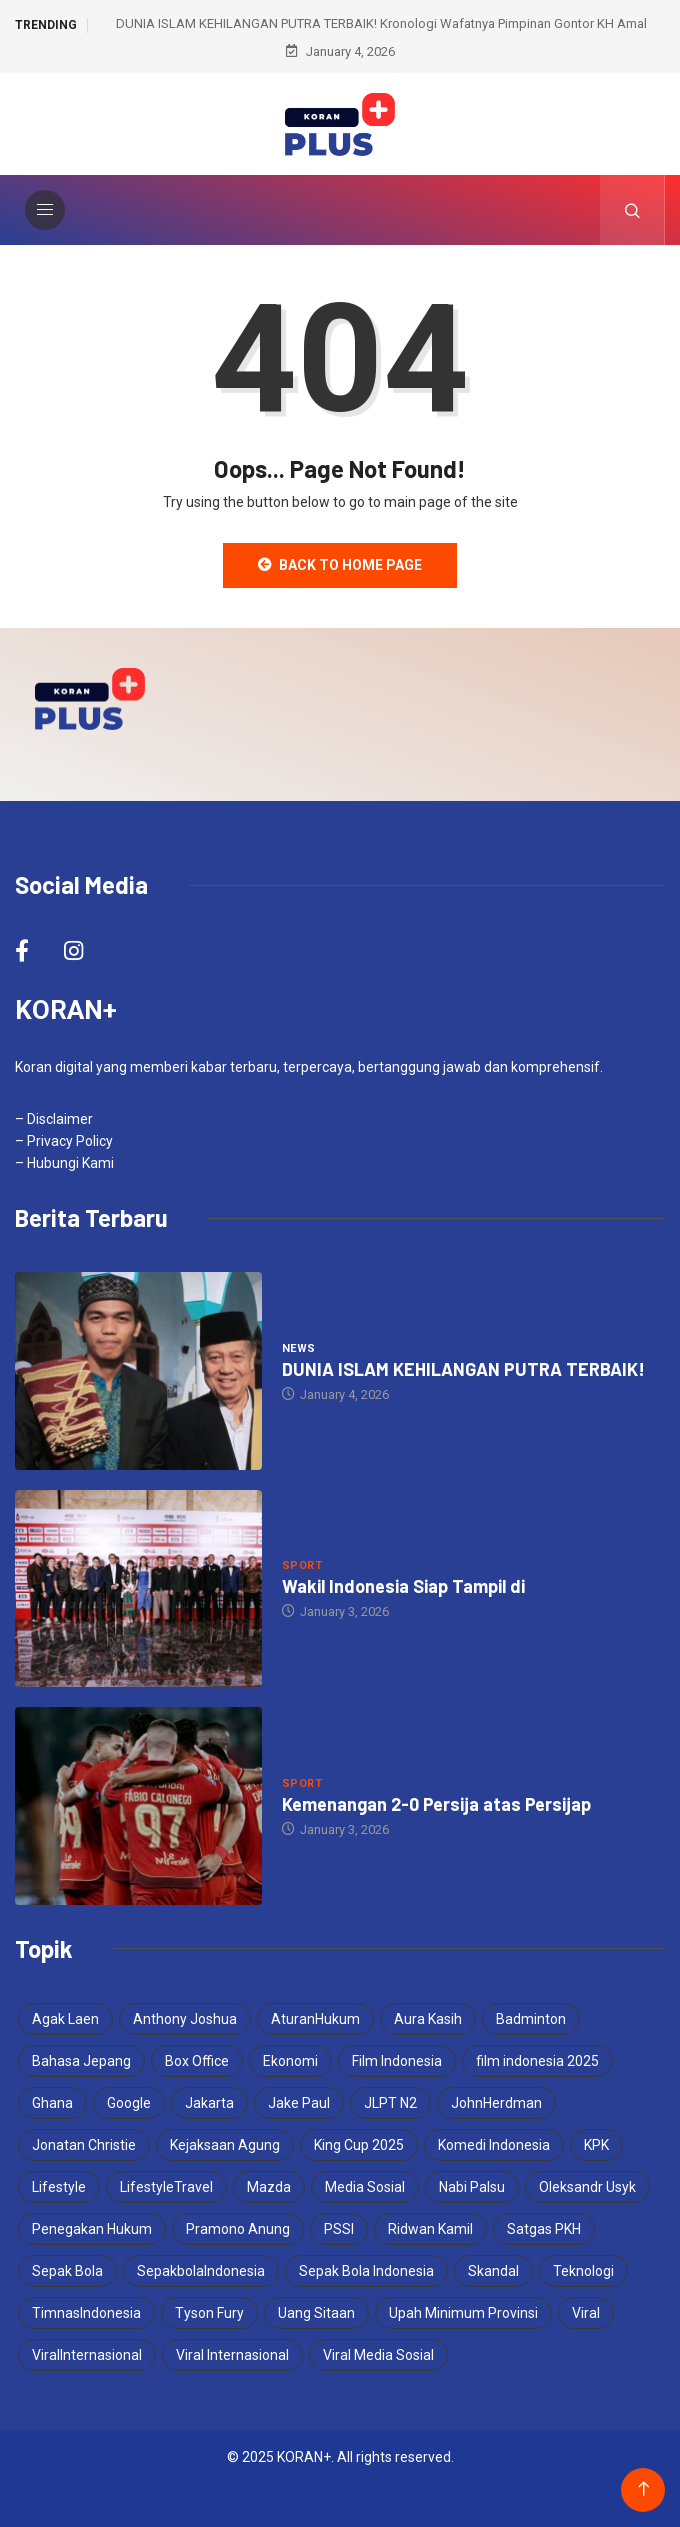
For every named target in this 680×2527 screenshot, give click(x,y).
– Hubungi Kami (64, 1163)
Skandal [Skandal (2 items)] (493, 2271)
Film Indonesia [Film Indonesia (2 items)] (397, 2061)
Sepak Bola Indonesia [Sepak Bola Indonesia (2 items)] (366, 2271)
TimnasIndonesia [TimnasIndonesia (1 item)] (86, 2313)
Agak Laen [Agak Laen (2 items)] (65, 2019)
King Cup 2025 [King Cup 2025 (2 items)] (359, 2145)
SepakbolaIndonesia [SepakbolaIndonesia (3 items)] (201, 2271)
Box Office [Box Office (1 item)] (197, 2061)
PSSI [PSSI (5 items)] (339, 2229)
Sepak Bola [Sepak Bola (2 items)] (67, 2271)
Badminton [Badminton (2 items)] (531, 2019)
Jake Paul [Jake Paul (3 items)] (299, 2103)
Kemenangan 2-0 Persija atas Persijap (436, 1804)
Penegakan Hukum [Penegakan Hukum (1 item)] (92, 2229)
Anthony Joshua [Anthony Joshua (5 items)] (185, 2019)
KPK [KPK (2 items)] (596, 2145)
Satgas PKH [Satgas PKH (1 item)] (544, 2229)
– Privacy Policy (64, 1141)
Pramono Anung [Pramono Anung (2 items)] (238, 2229)
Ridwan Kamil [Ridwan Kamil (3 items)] (430, 2229)
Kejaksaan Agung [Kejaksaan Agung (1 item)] (225, 2145)
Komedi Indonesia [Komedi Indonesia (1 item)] (494, 2145)
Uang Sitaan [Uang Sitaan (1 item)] (316, 2313)
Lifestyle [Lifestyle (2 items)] (59, 2187)
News (299, 1348)
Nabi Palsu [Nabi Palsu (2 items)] (472, 2187)
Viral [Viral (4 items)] (586, 2313)
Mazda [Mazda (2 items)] (269, 2187)
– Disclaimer (54, 1119)
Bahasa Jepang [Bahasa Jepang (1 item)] (81, 2061)
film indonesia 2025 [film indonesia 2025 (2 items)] (537, 2061)
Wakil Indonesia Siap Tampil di (403, 1586)
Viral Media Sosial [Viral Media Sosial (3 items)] (378, 2355)
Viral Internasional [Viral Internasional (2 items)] (232, 2355)
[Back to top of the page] (643, 2489)
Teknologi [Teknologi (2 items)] (583, 2271)
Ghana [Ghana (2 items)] (52, 2103)
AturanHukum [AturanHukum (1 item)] (315, 2019)
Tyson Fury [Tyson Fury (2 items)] (209, 2313)
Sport (302, 1565)
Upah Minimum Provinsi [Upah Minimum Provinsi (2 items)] (463, 2313)
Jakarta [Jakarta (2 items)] (209, 2103)
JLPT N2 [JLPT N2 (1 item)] (390, 2103)
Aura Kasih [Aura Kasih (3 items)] (428, 2019)
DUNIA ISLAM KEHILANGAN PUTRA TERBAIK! (463, 1369)
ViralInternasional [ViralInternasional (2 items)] (87, 2355)
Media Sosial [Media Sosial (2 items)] (365, 2187)
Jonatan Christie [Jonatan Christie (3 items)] (84, 2145)
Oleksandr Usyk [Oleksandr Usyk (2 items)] (587, 2187)
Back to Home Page (340, 565)
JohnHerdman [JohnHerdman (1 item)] (496, 2103)
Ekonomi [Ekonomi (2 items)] (290, 2061)
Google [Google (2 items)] (129, 2103)
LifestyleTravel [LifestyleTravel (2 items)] (166, 2187)
